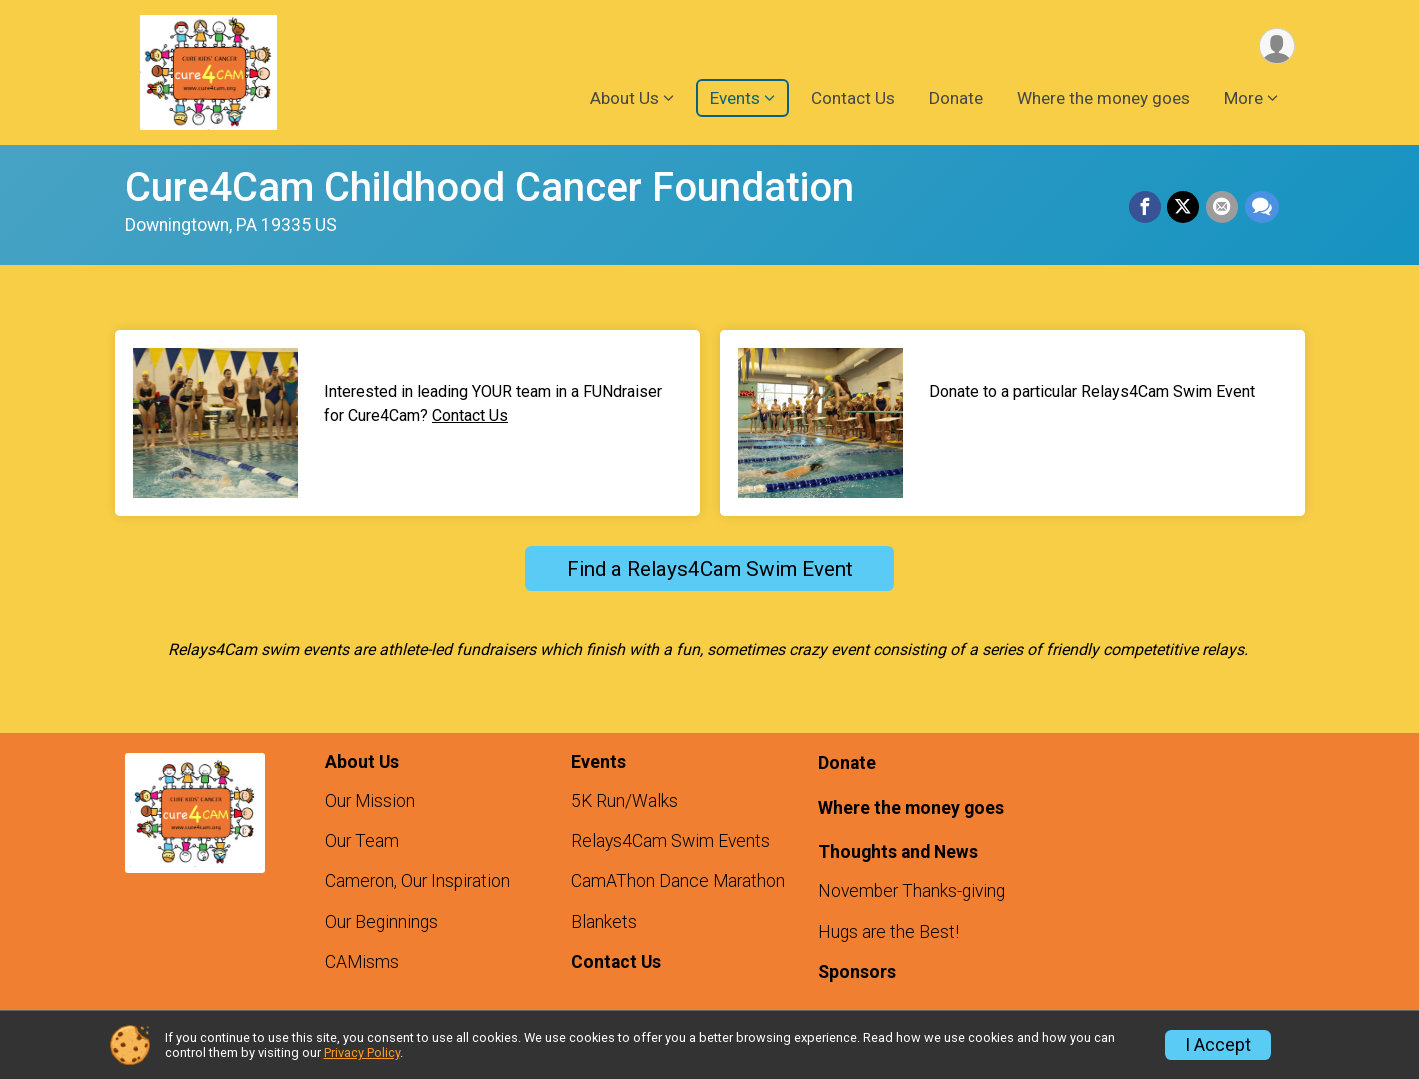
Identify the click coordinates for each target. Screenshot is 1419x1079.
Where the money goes (1103, 99)
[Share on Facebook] (1147, 208)
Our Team (362, 841)
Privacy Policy (362, 1052)
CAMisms (362, 962)
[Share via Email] (1223, 208)
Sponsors (857, 972)
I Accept (1218, 1045)
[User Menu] (1276, 46)
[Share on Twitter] (1185, 208)
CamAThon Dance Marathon (678, 881)
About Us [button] (624, 99)
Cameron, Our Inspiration (417, 881)
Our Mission (370, 801)
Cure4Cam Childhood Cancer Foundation (489, 187)
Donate (956, 99)
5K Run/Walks (624, 801)
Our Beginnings (381, 922)
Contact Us (853, 99)
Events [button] (735, 99)
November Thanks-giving (911, 891)
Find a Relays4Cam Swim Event (710, 569)
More (1243, 99)
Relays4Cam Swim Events (670, 841)
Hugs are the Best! (888, 932)
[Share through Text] (1262, 208)
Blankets (604, 922)
